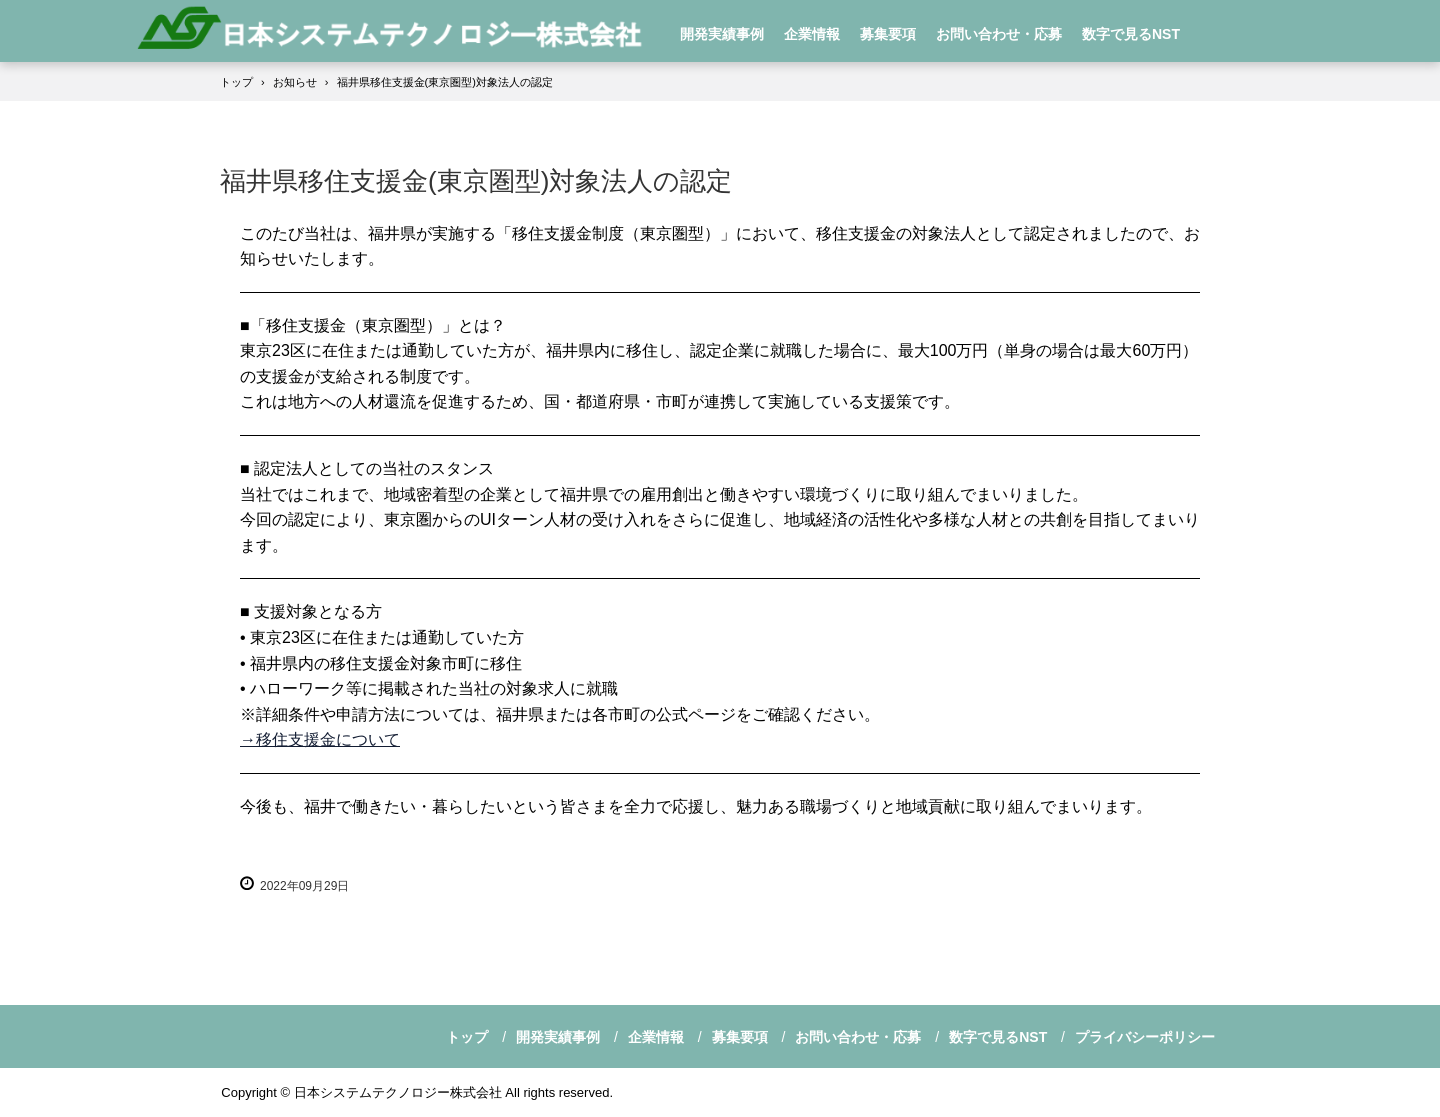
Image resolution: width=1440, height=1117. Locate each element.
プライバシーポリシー (1145, 1037)
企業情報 (812, 34)
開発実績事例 (722, 34)
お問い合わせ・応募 (999, 34)
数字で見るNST (1131, 34)
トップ (467, 1037)
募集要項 (888, 34)
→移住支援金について (320, 739)
